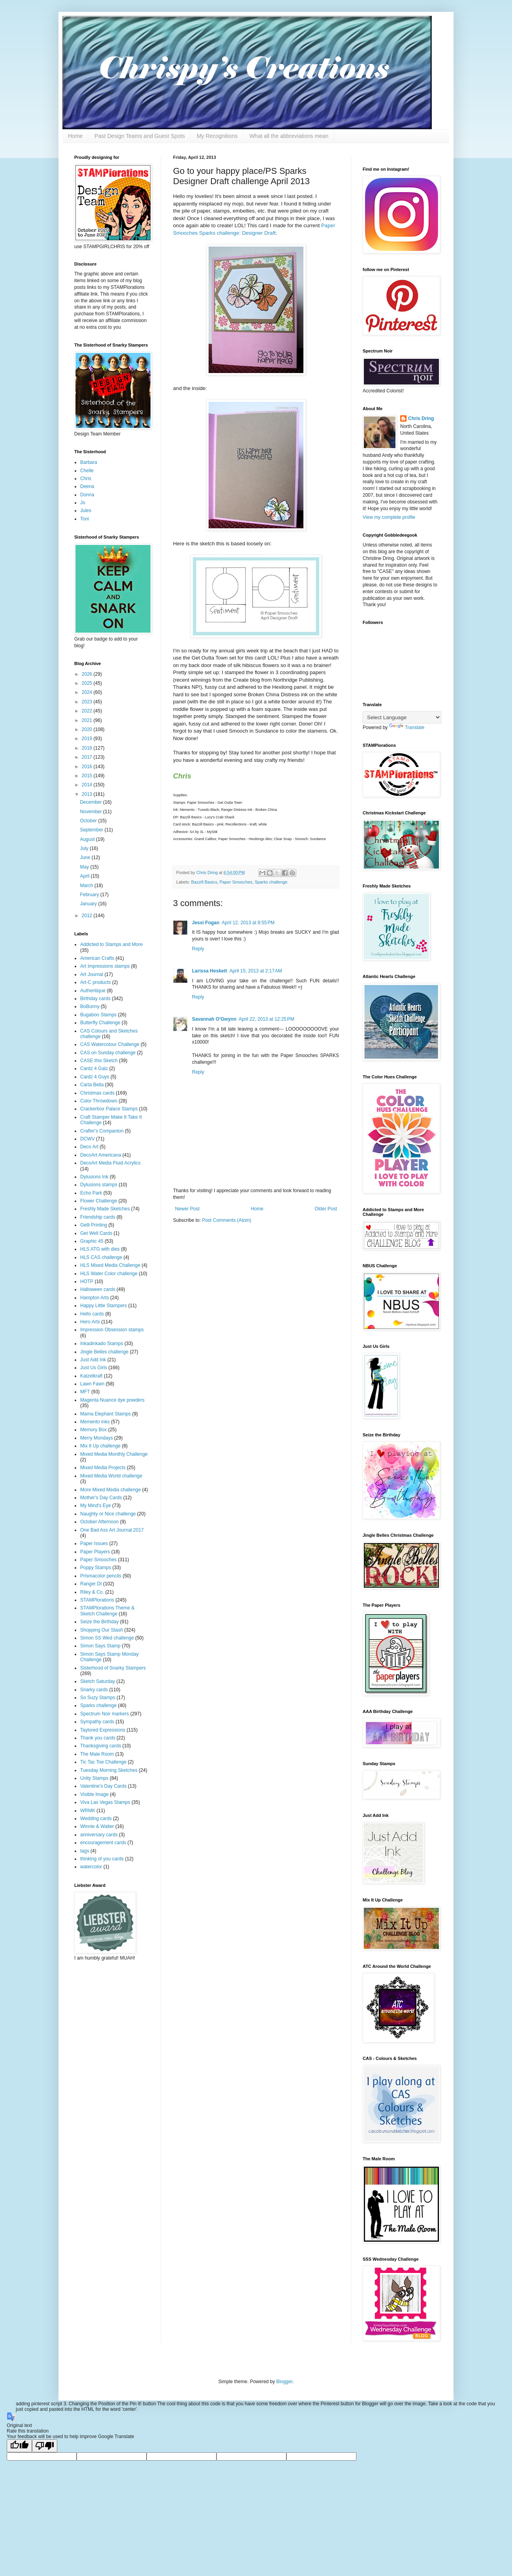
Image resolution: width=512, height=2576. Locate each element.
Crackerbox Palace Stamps (108, 1109)
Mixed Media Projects (103, 1467)
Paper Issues (94, 1543)
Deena (87, 486)
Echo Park (91, 1193)
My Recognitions (217, 136)
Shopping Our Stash (101, 1630)
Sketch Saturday (97, 1681)
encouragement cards (103, 1842)
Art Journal (91, 974)
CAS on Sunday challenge (108, 1052)
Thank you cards (97, 1738)
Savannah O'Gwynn (214, 1019)
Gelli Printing (93, 1225)
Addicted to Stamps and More (111, 944)
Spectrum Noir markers (104, 1714)
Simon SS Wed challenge (107, 1638)
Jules (85, 510)
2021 (88, 720)
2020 (88, 729)
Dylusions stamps (98, 1184)
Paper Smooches (236, 882)
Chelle (87, 470)
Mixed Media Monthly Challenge (114, 1454)
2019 (88, 738)
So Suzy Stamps (97, 1697)
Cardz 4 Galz (94, 1068)
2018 (88, 748)
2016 (88, 766)
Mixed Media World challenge (111, 1476)
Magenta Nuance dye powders (112, 1400)
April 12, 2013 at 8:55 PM (248, 922)
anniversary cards (99, 1834)
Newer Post (187, 1209)
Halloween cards (97, 1289)
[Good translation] (19, 2445)
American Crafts (97, 958)
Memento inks (95, 1422)
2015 (88, 775)
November (91, 811)
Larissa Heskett (209, 971)
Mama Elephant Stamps (105, 1414)
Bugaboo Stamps (98, 1015)
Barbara (88, 462)
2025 (88, 683)
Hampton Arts (94, 1297)
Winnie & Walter (97, 1826)
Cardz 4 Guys (94, 1077)
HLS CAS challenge (101, 1257)
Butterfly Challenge (100, 1022)
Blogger (284, 2381)
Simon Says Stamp (100, 1646)
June (85, 857)
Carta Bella (92, 1084)
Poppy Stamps (95, 1567)
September (92, 830)
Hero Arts (90, 1322)
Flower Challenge (98, 1201)
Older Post (325, 1209)
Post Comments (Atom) (226, 1220)
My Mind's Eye (95, 1505)
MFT (85, 1391)
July (85, 848)
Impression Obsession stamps (112, 1329)
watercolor (91, 1866)
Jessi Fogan (205, 922)
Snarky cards (94, 1689)
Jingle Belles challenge (104, 1352)
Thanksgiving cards (100, 1746)
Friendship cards (97, 1217)
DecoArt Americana (100, 1155)
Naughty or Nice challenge (108, 1514)
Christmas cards (97, 1093)
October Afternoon (99, 1521)
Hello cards (92, 1314)
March (87, 885)
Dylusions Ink (94, 1177)
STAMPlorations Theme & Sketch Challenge (107, 1610)
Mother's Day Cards (101, 1497)
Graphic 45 (92, 1241)
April (85, 876)
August (88, 839)
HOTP (86, 1281)
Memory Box (93, 1429)
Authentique (92, 990)
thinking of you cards (102, 1859)
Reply (198, 949)
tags (84, 1851)
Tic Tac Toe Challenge (103, 1762)
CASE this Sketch (99, 1060)
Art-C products (95, 982)
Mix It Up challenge (100, 1446)
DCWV (87, 1139)
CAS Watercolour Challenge (109, 1044)
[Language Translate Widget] (402, 717)
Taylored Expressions (102, 1730)
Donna (87, 494)
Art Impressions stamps (105, 966)
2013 (88, 794)
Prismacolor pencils (100, 1576)
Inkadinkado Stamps (101, 1343)
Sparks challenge (271, 882)
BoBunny (90, 1006)
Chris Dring (421, 418)
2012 (88, 915)
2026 (88, 674)
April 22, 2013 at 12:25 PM (266, 1019)
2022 (88, 711)
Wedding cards (96, 1818)
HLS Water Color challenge (108, 1273)
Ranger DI (91, 1584)
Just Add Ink (93, 1359)
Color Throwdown (98, 1101)
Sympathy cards (97, 1721)
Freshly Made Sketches (105, 1209)
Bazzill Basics (204, 882)
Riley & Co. (92, 1592)
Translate (407, 727)
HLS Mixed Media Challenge (110, 1265)
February (90, 894)
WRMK (87, 1810)
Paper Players (95, 1552)
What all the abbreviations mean (288, 136)
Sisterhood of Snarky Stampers (113, 1668)
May (85, 867)
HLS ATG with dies (100, 1249)
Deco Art (89, 1146)
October (89, 820)
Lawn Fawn (92, 1384)
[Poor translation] (44, 2445)
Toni (84, 519)
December (91, 802)
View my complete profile (389, 517)
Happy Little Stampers (103, 1305)
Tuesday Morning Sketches (108, 1770)
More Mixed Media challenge (110, 1489)
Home (75, 136)
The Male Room (97, 1754)
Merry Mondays (96, 1438)
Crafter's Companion (102, 1131)
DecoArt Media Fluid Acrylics (110, 1163)
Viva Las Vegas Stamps (105, 1802)
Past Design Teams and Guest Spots (139, 136)
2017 (88, 757)
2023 (88, 702)
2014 (88, 785)
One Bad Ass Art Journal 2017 (112, 1530)
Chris (85, 478)
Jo (82, 502)
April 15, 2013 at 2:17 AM (256, 971)
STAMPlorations (97, 1600)
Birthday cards (95, 998)
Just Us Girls (93, 1367)
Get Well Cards (96, 1233)
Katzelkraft (91, 1376)
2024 (88, 692)
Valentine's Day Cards (103, 1786)
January (89, 903)
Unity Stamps (94, 1778)
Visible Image (94, 1794)
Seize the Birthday (99, 1621)
